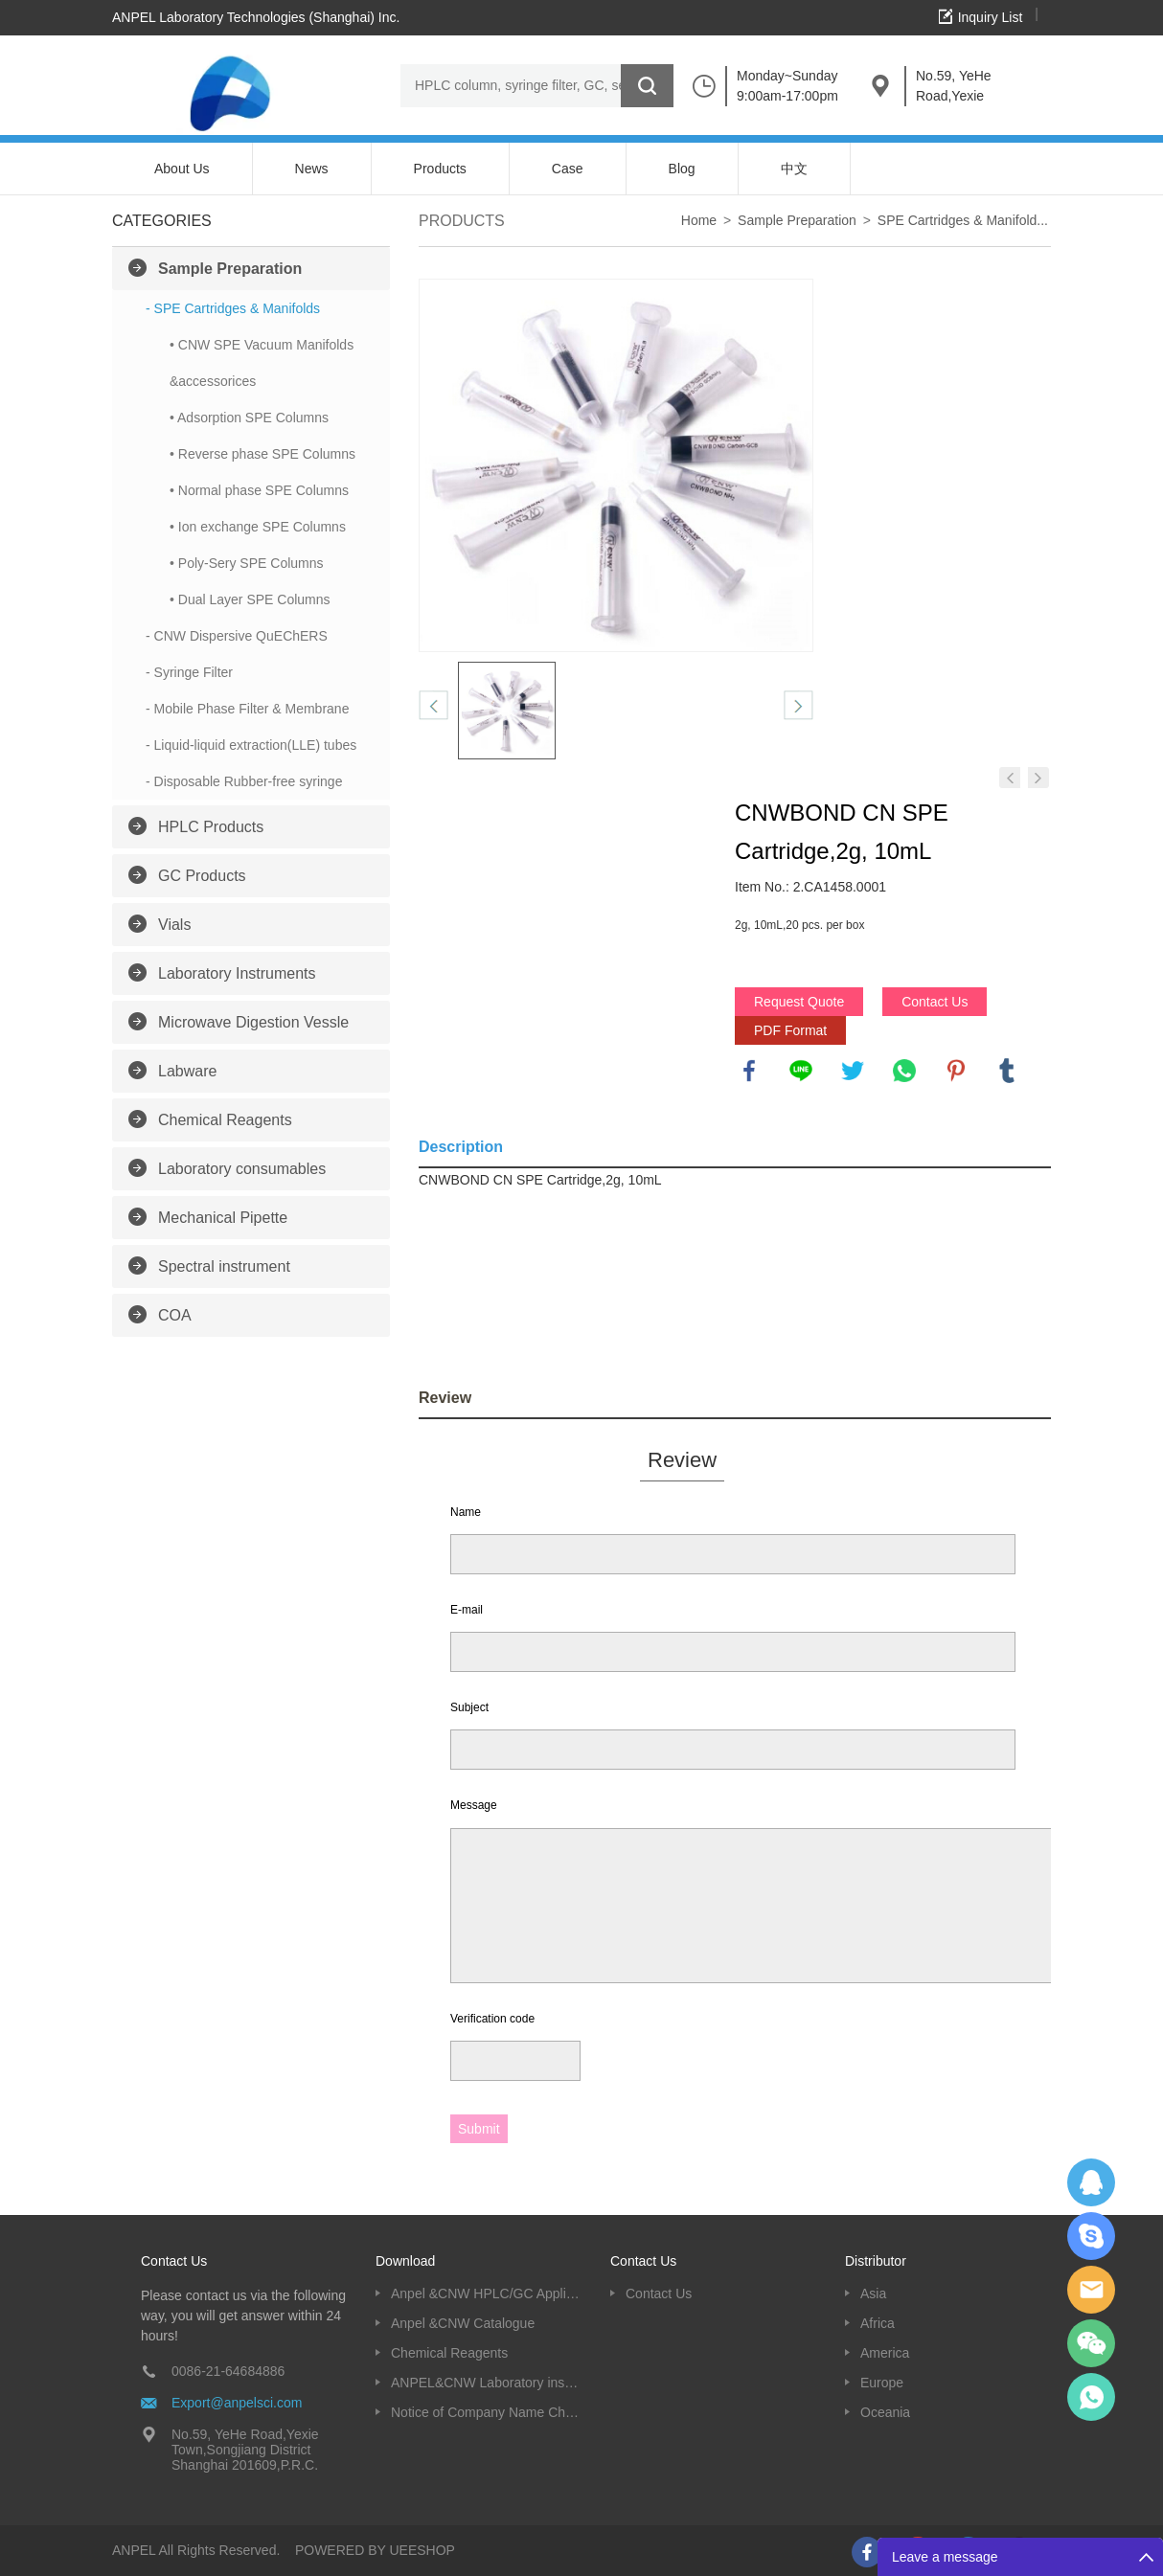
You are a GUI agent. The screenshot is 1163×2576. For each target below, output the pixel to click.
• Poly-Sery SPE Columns (247, 563)
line (801, 1070)
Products (440, 168)
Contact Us (934, 1001)
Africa (877, 2323)
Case (567, 168)
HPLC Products (210, 827)
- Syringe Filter (189, 672)
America (884, 2353)
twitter (852, 1070)
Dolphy (1091, 2182)
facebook (749, 1070)
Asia (873, 2293)
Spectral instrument (224, 1266)
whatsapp (904, 1070)
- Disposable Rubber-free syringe (244, 781)
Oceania (885, 2412)
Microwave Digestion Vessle (253, 1022)
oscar (1091, 2397)
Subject (469, 1707)
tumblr (1006, 1070)
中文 (794, 168)
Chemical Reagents (225, 1120)
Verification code (492, 2018)
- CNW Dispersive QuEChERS (237, 636)
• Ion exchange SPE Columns (258, 526)
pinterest (956, 1070)
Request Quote (799, 1001)
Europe (881, 2382)
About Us (182, 168)
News (312, 168)
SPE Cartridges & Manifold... (963, 220)
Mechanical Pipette (222, 1217)
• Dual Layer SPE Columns (250, 599)
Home (699, 220)
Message (473, 1805)
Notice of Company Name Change (486, 2412)
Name (465, 1512)
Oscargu (1091, 2236)
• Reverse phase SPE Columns (262, 454)
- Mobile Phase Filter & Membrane (247, 708)
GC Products (202, 876)
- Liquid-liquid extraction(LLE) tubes (251, 745)
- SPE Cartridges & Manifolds (233, 308)
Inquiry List (990, 17)
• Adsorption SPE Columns (249, 417)
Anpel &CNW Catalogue (463, 2323)
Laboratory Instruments (237, 973)
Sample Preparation (230, 268)
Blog (682, 168)
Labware (187, 1071)
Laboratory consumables (242, 1169)
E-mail (466, 1609)
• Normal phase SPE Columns (259, 490)
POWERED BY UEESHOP (375, 2550)
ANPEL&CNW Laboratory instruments (486, 2382)
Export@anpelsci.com (236, 2402)
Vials (174, 924)
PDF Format (790, 1030)
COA (175, 1315)
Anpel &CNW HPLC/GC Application (486, 2293)
